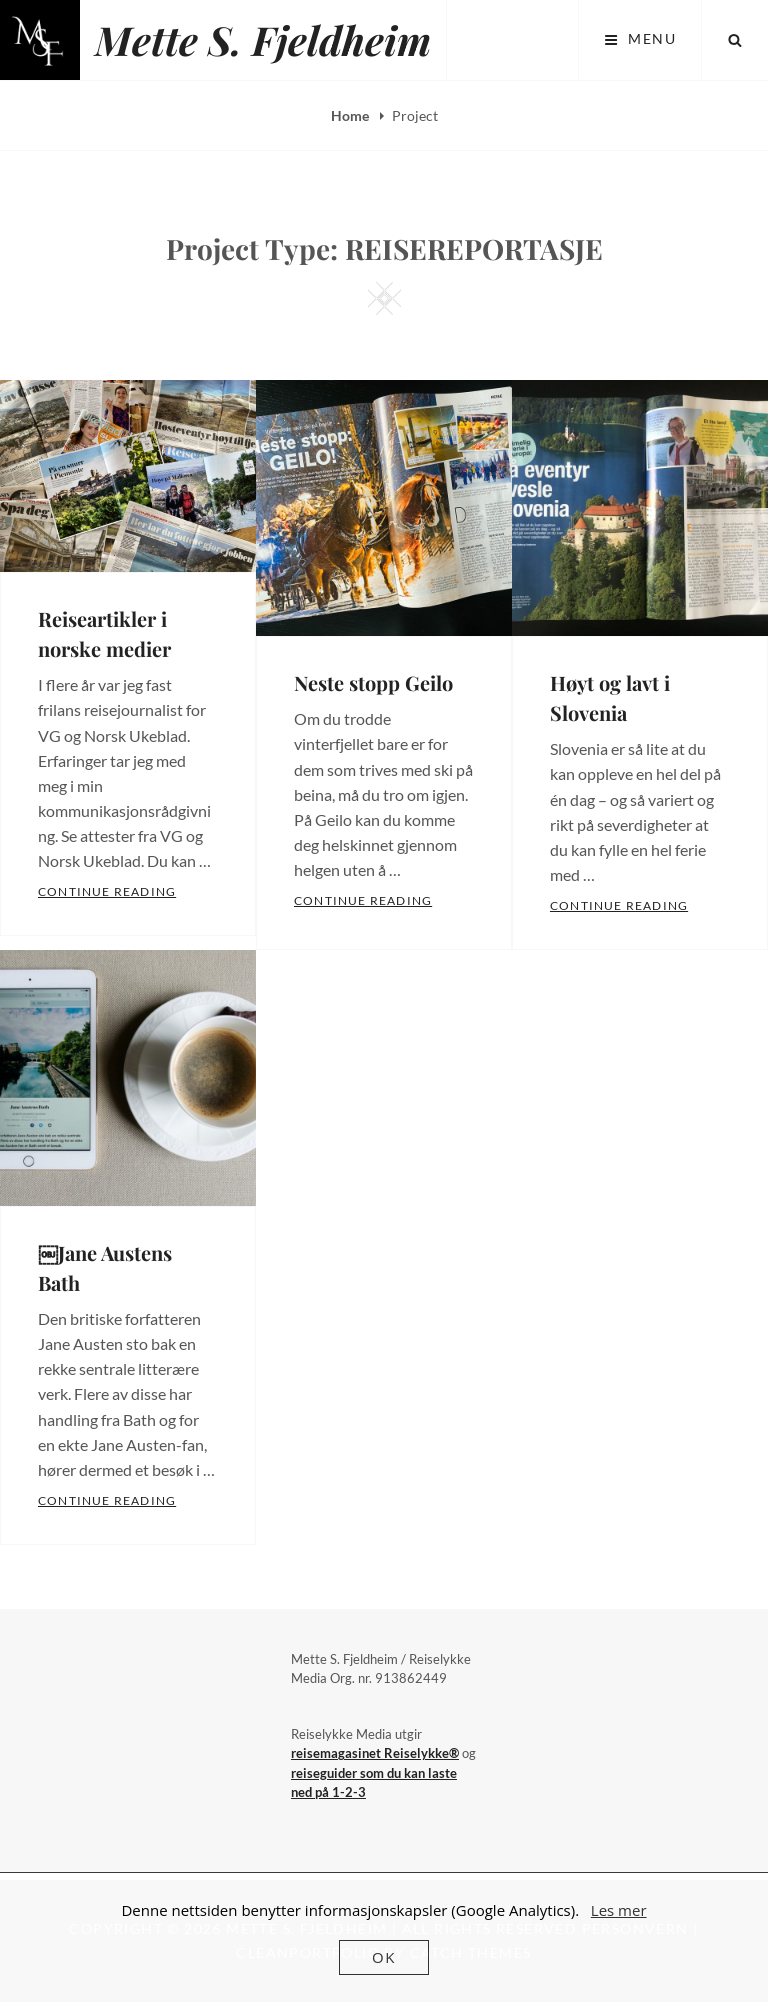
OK (384, 1957)
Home (351, 115)
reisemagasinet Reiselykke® (375, 1753)
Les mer (619, 1910)
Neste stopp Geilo (373, 682)
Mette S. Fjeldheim (263, 39)
